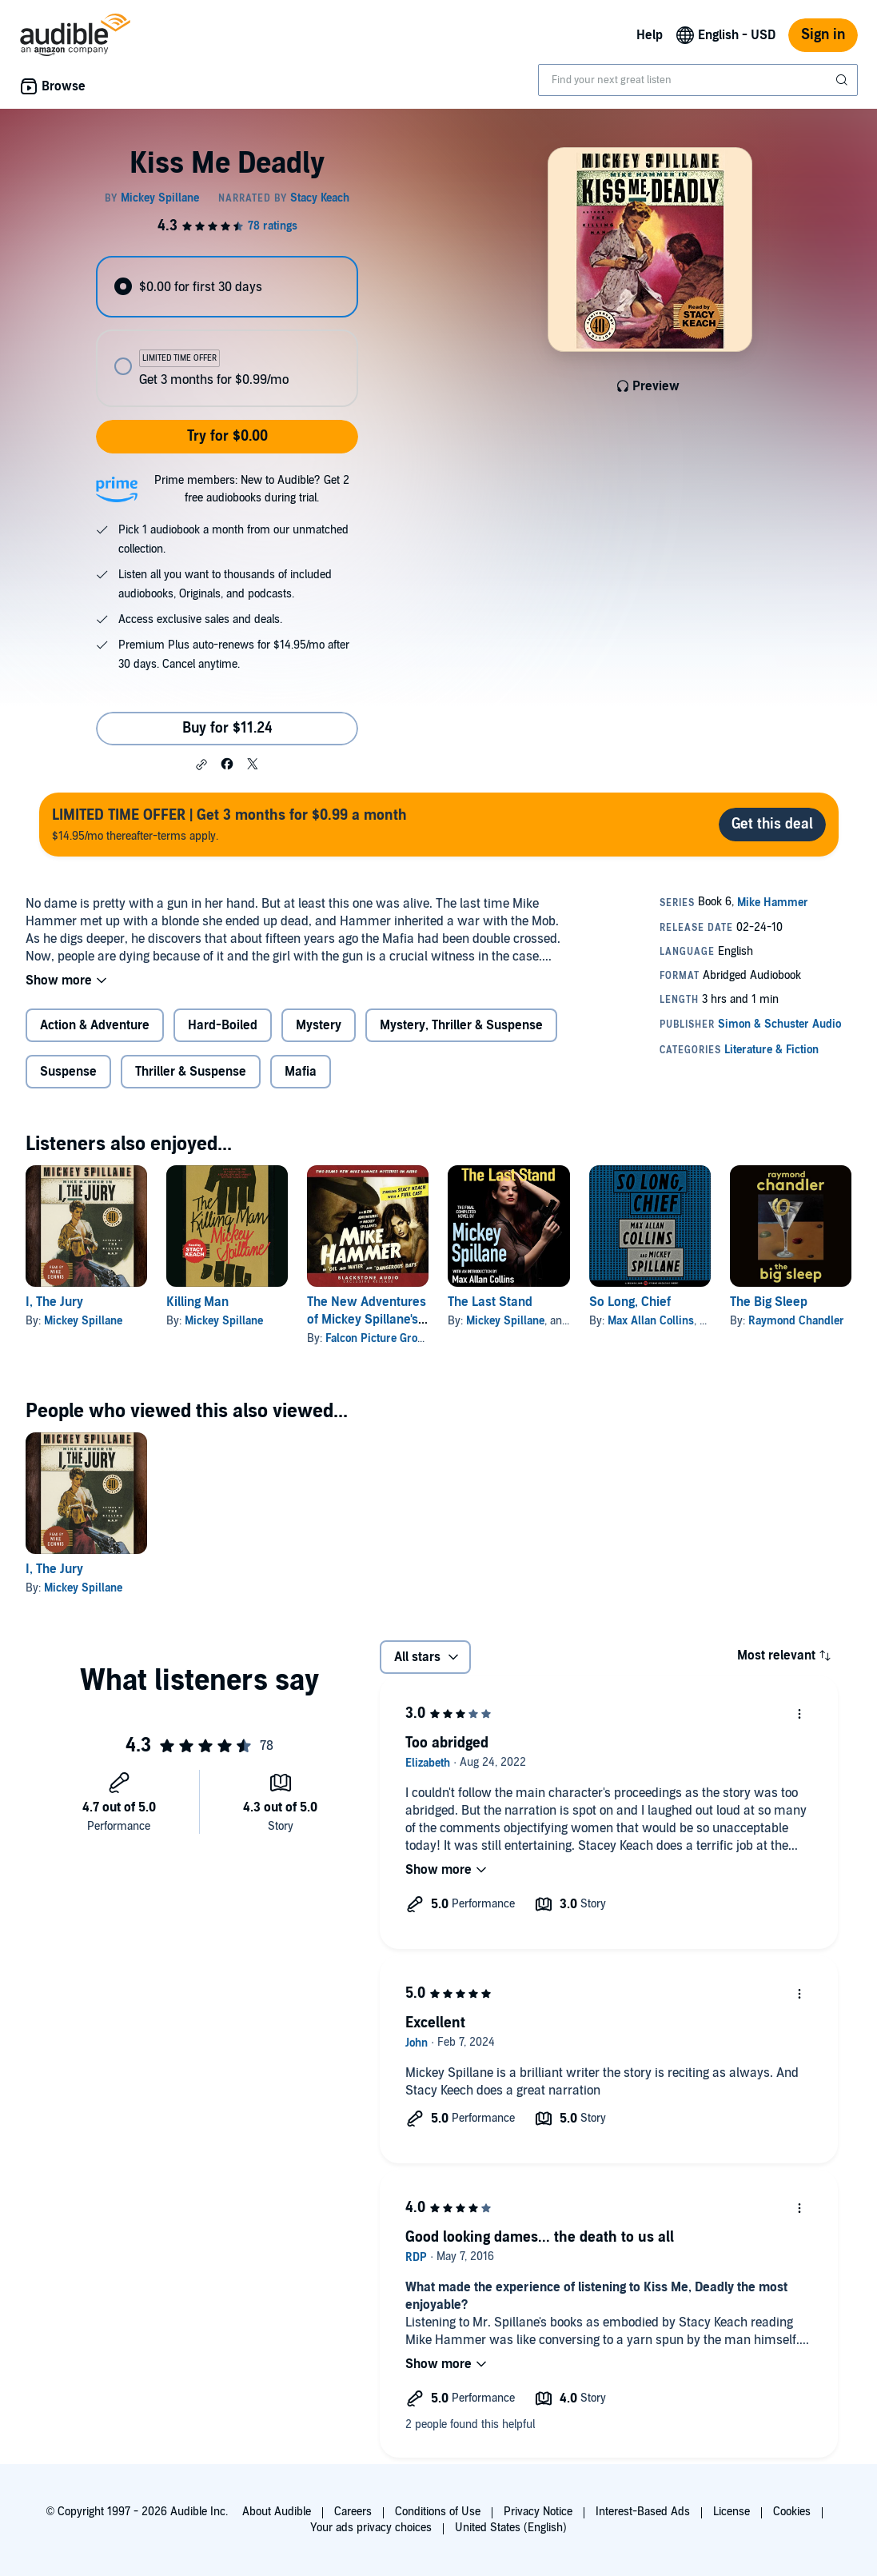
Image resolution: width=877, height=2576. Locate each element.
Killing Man (197, 1302)
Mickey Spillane (83, 1321)
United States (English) (511, 2527)
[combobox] (698, 80)
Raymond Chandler (796, 1321)
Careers (353, 2511)
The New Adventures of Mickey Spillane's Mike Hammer (366, 1319)
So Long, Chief (630, 1302)
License (731, 2511)
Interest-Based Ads (643, 2511)
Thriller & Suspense (190, 1072)
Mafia (301, 1072)
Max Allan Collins (651, 1321)
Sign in (823, 34)
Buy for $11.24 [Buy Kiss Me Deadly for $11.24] (227, 728)
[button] (201, 764)
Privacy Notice (538, 2511)
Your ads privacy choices (371, 2527)
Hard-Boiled (222, 1025)
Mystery (318, 1025)
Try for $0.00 (227, 436)
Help (649, 35)
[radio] (227, 287)
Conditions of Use (437, 2511)
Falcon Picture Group (377, 1338)
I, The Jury (54, 1302)
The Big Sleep (768, 1302)
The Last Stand (490, 1302)
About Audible (276, 2511)
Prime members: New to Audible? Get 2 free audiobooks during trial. (251, 489)
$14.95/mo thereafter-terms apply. (229, 824)
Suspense (68, 1072)
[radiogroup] (227, 331)
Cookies (792, 2511)
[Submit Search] (843, 80)
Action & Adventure (94, 1025)
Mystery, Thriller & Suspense (461, 1025)
